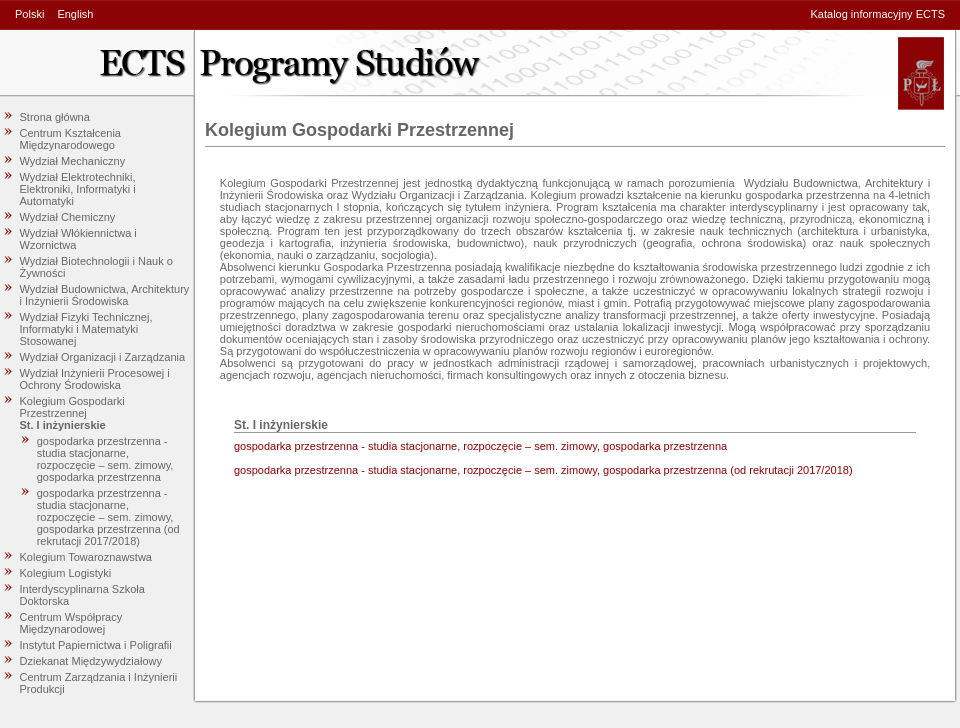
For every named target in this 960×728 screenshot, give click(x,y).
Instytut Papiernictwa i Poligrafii (96, 645)
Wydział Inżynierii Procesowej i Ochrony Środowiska (95, 379)
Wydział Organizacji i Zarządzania (103, 357)
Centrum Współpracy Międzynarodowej (71, 623)
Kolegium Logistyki (66, 573)
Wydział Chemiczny (68, 217)
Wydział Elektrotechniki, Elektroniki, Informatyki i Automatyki (78, 189)
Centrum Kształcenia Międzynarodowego (71, 139)
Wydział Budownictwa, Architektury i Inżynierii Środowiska (105, 295)
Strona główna (55, 117)
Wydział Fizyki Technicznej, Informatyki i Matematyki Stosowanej (86, 329)
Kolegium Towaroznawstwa (86, 557)
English (75, 14)
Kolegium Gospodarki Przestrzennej (72, 407)
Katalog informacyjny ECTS (878, 14)
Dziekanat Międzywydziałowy (91, 661)
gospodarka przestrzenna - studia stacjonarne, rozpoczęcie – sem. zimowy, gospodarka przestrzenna (105, 459)
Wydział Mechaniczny (73, 161)
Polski (29, 14)
